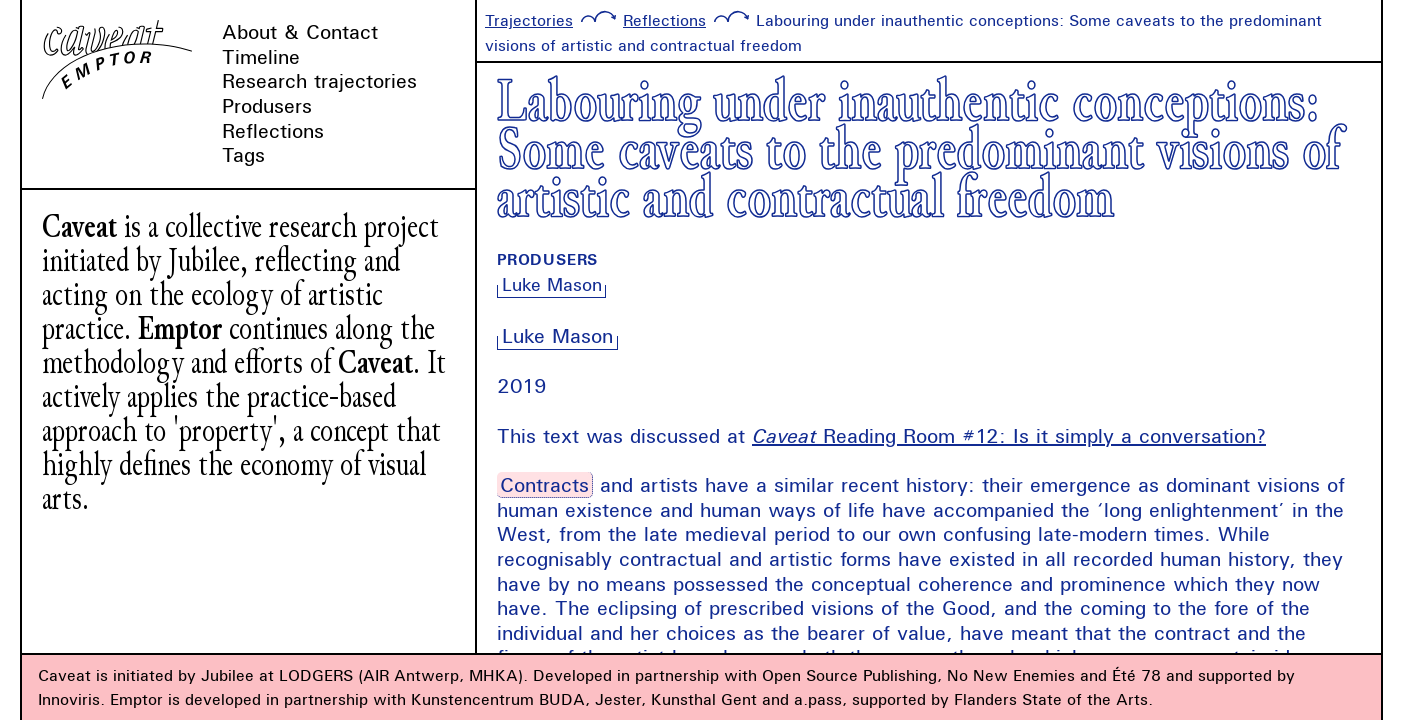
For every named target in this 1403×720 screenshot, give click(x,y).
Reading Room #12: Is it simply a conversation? (1009, 435)
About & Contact (300, 31)
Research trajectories (319, 80)
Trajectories (529, 20)
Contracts (544, 484)
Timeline (261, 56)
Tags (243, 154)
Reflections (273, 130)
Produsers (267, 105)
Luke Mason (552, 284)
